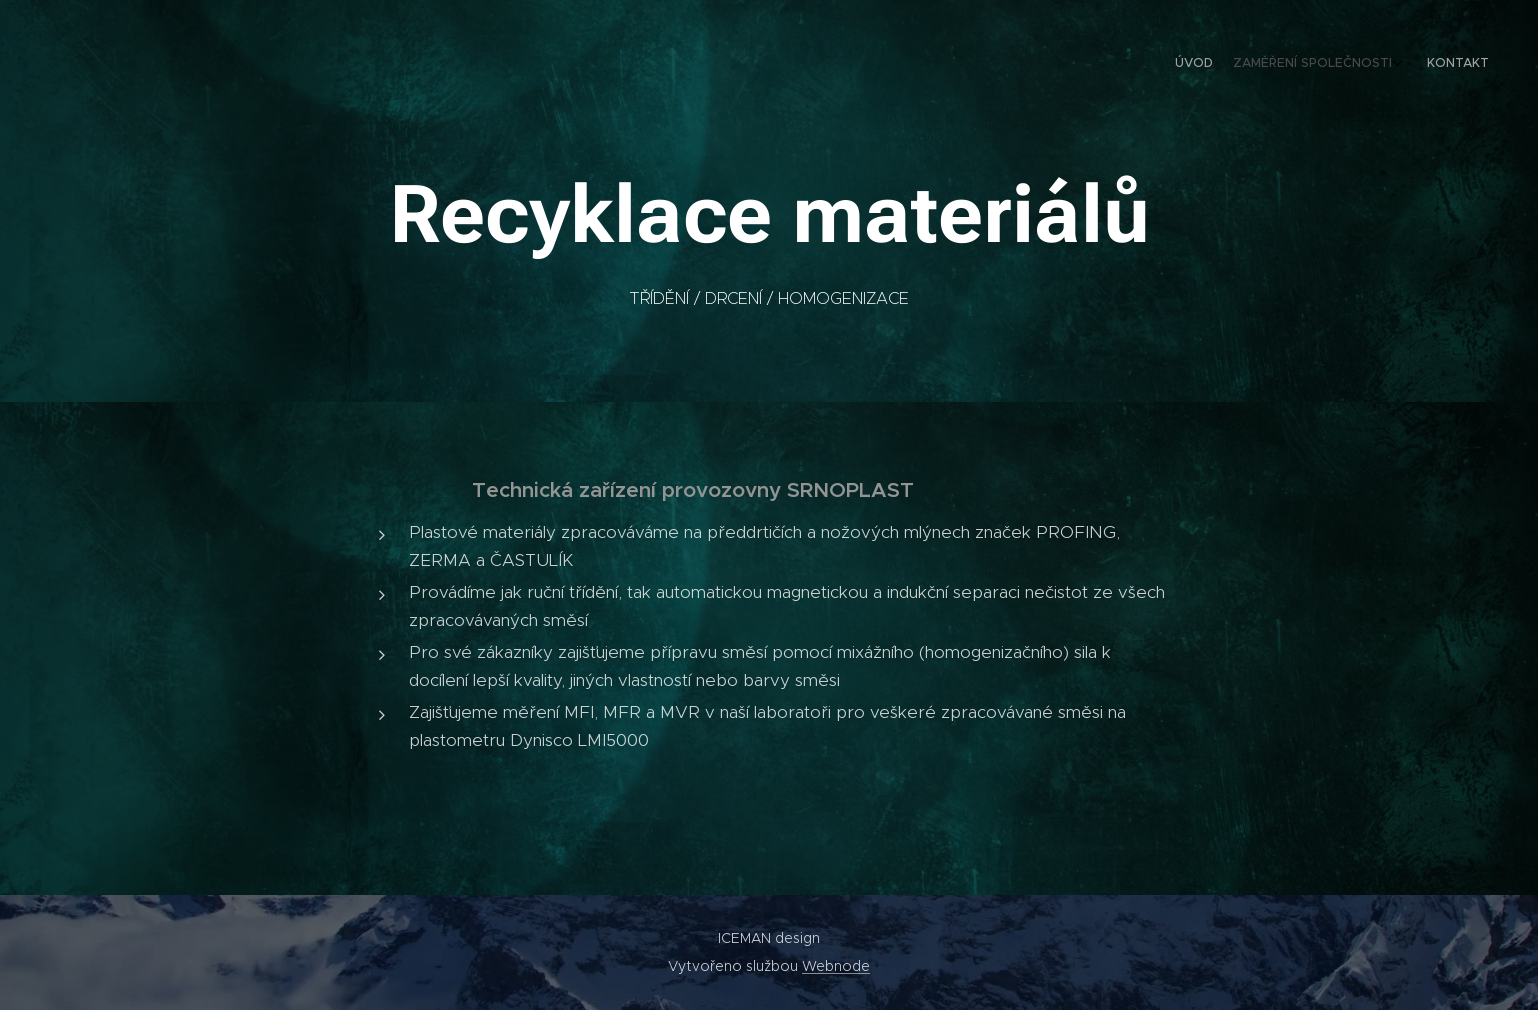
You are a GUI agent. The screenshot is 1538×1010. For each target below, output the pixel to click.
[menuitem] (1436, 65)
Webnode (836, 966)
